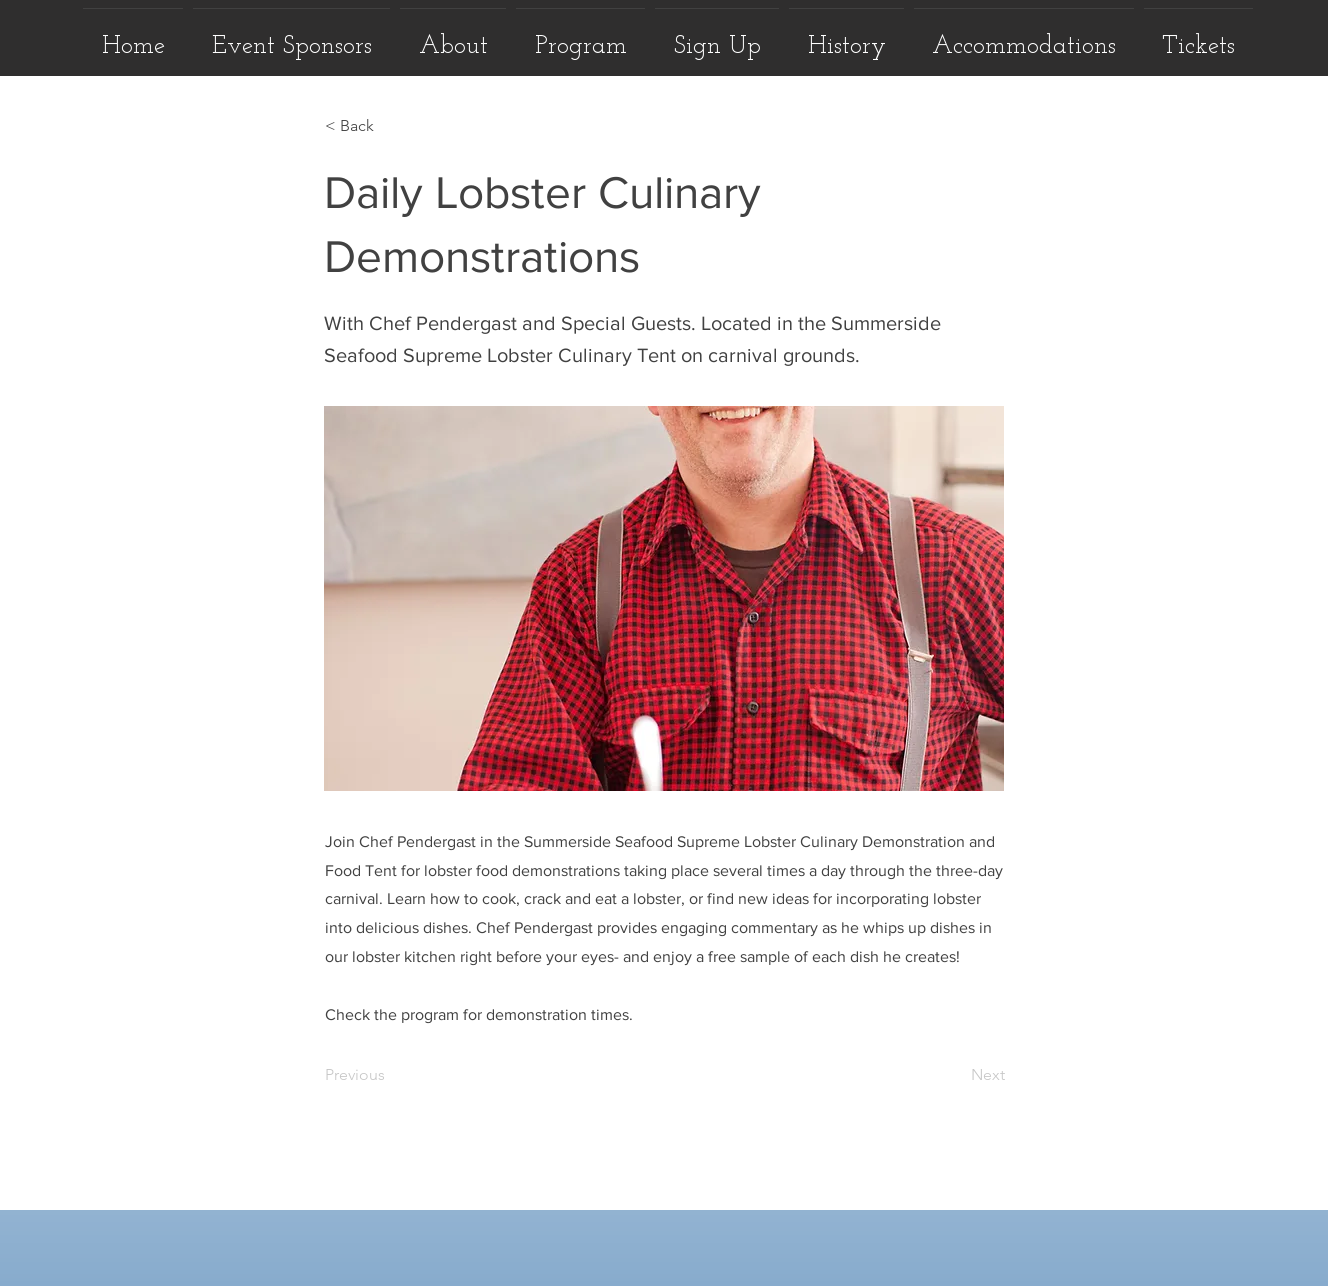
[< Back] (391, 126)
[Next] (955, 1075)
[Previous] (391, 1075)
